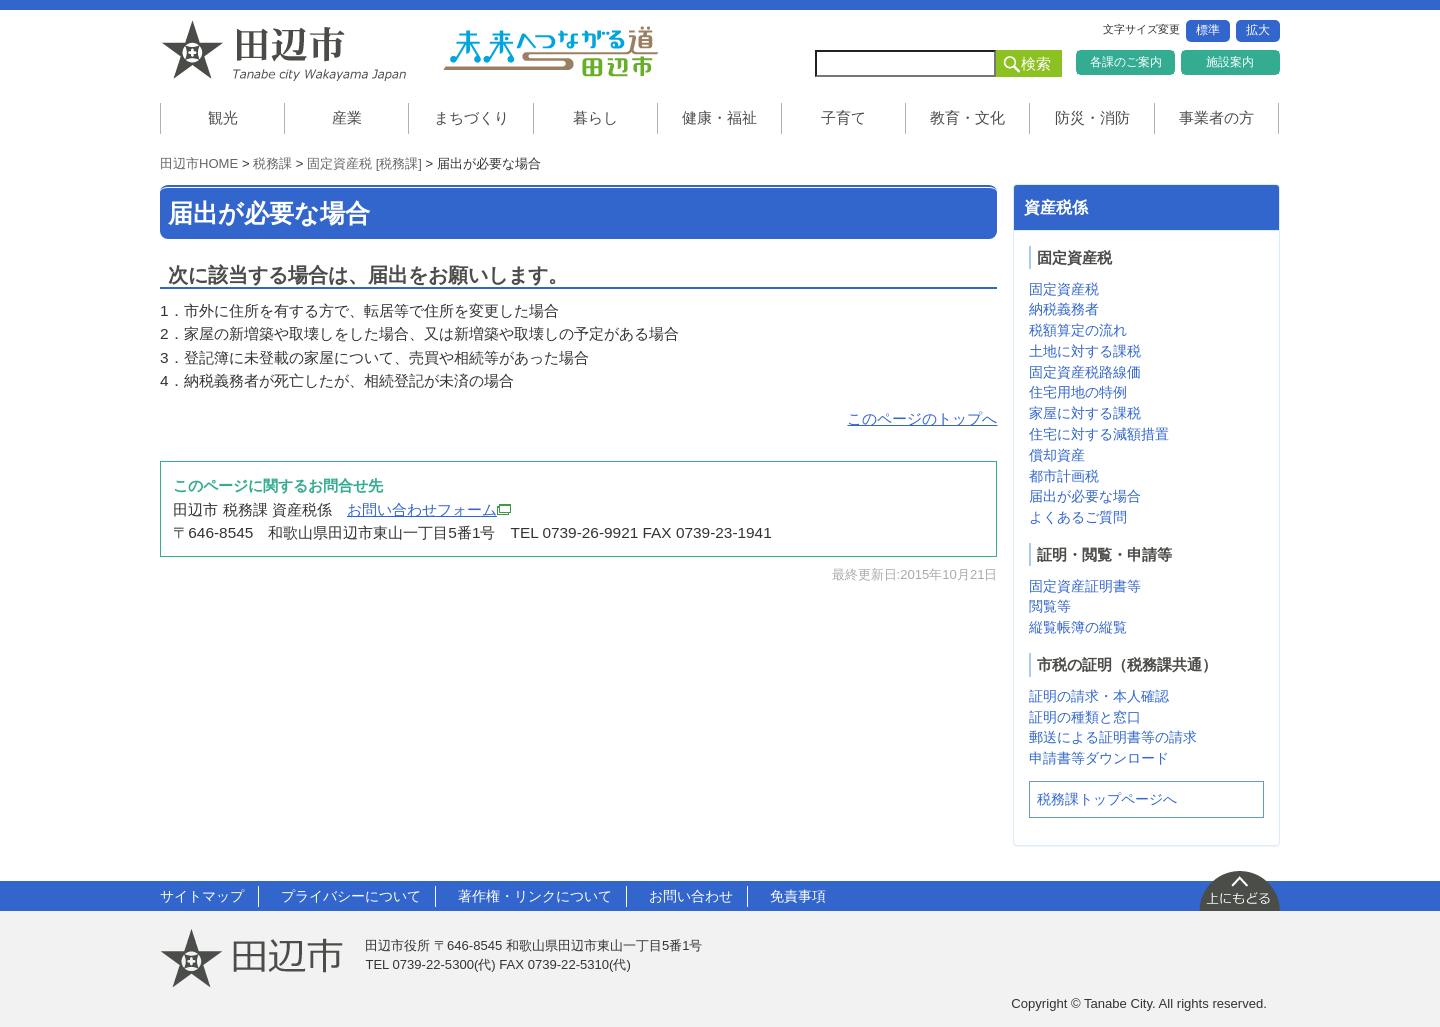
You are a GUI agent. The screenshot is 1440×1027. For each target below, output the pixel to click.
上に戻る (1239, 890)
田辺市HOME (199, 163)
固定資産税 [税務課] (364, 163)
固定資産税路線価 (1085, 372)
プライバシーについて (351, 896)
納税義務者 (1064, 309)
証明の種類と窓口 (1085, 717)
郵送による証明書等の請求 (1113, 737)
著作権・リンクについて (535, 896)
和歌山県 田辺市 (290, 51)
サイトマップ (202, 896)
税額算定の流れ (1078, 330)
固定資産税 (1064, 289)
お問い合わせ (691, 896)
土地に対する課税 (1085, 351)
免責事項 (798, 896)
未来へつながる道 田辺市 (550, 51)
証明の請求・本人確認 (1099, 696)
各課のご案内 (1126, 62)
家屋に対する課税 (1085, 413)
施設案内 (1230, 62)
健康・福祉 (719, 117)
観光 (223, 117)
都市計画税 (1064, 476)
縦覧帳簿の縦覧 (1078, 627)
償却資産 (1057, 455)
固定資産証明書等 (1085, 586)
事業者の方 (1216, 117)
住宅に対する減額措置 (1099, 434)
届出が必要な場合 (1085, 496)
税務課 (272, 163)
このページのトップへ (922, 418)
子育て (843, 117)
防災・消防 (1092, 117)
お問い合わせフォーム (429, 509)
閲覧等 (1050, 606)
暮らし (595, 117)
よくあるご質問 (1078, 517)
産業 (347, 117)
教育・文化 (967, 117)
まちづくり (471, 117)
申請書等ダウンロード (1099, 758)
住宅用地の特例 (1078, 392)
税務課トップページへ (1107, 799)
